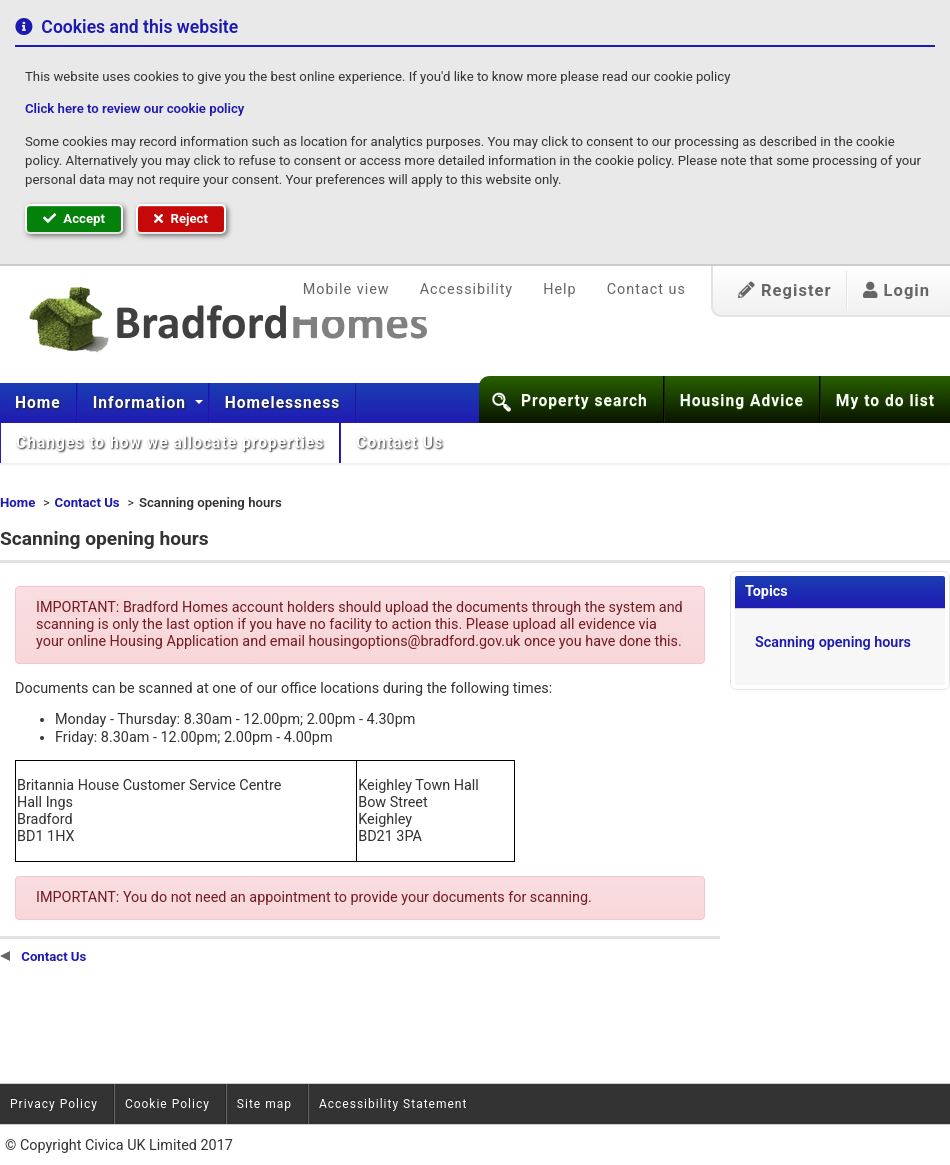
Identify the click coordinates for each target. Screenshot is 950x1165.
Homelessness (283, 403)
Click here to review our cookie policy (134, 108)
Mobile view (346, 289)
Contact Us (402, 443)
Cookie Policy (167, 1104)
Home (38, 403)
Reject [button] (181, 218)
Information (142, 403)
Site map (264, 1104)
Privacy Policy (54, 1104)
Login (896, 290)
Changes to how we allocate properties (170, 443)
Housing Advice (742, 401)
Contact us (646, 289)
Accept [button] (74, 218)
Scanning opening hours (833, 642)
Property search (584, 401)
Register (785, 290)
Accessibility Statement (393, 1104)
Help (559, 289)
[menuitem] (38, 403)
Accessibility (467, 289)
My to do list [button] (885, 401)
